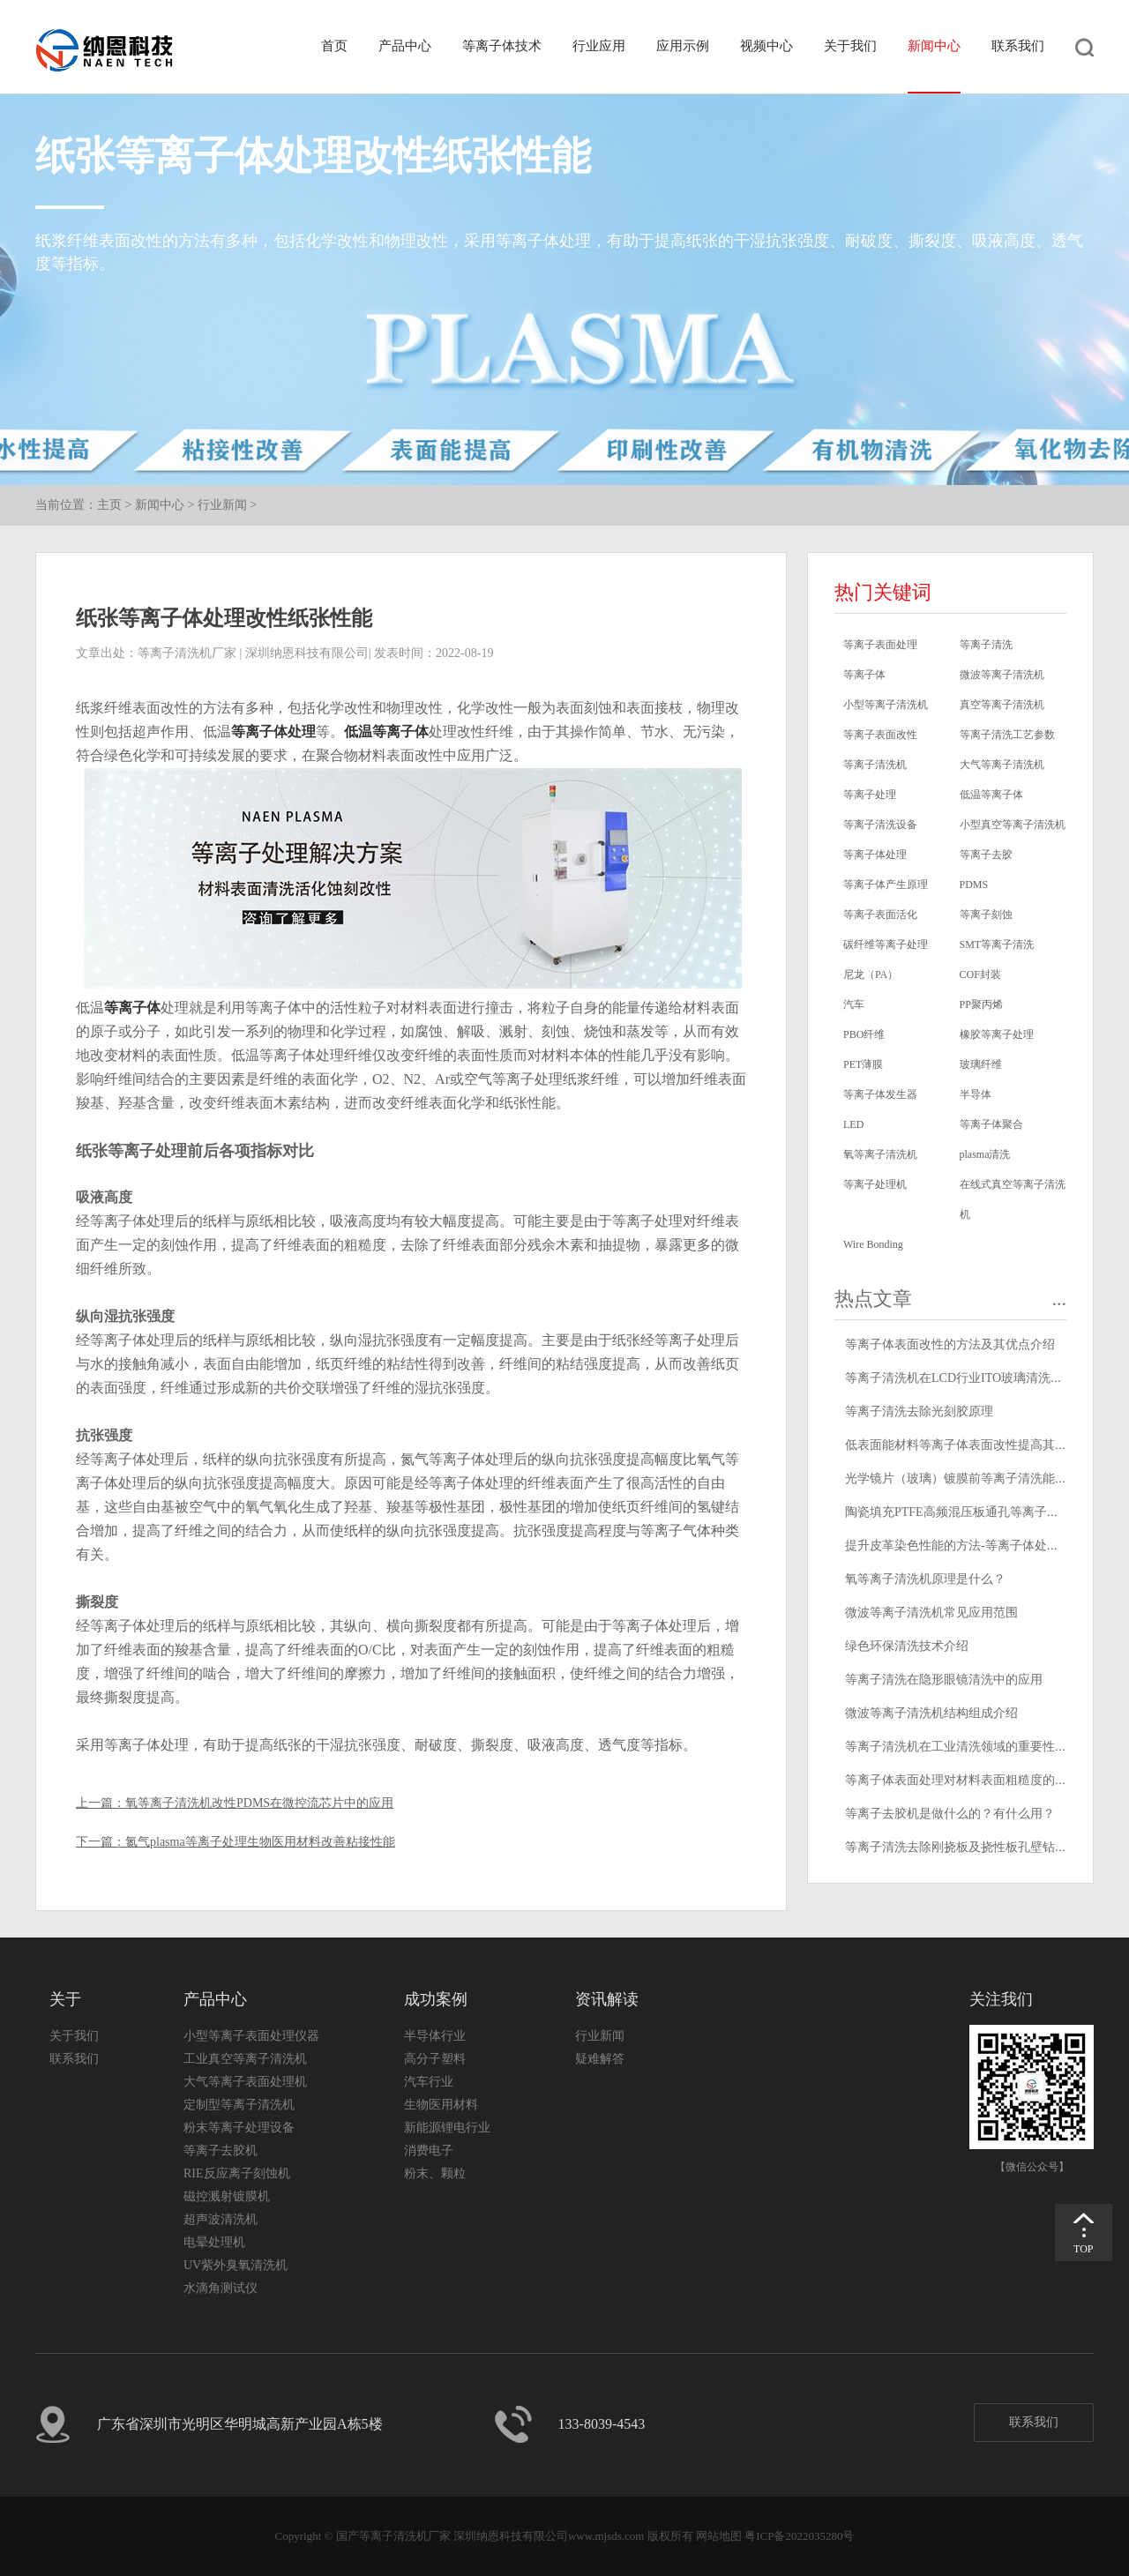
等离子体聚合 (991, 1124)
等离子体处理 (273, 731)
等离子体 (132, 1007)
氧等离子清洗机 (880, 1154)
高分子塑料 (435, 2058)
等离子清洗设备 (880, 824)
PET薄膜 (863, 1064)
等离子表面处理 (880, 644)
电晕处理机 (214, 2242)
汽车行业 (428, 2081)
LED (853, 1124)
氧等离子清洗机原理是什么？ (925, 1579)
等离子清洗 (986, 644)
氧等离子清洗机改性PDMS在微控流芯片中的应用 (259, 1803)
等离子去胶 (986, 854)
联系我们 (1017, 46)
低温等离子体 (386, 731)
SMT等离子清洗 (997, 944)
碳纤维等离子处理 (885, 944)
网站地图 (719, 2535)
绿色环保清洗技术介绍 (906, 1646)
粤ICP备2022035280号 (799, 2535)
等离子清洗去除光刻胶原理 (919, 1411)
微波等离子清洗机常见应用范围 (931, 1612)
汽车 (853, 1004)
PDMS (974, 884)
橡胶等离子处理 (997, 1034)
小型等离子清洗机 (885, 704)
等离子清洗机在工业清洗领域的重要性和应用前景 (981, 1746)
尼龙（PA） (870, 974)
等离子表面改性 (880, 734)
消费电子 (428, 2150)
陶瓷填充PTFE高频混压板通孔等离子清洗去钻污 (977, 1512)
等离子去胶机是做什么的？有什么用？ (950, 1813)
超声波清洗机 (220, 2219)
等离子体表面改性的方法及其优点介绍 (950, 1344)
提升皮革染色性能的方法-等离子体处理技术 (964, 1545)
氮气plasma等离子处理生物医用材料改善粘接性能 (260, 1841)
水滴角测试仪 (220, 2288)
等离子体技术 (502, 46)
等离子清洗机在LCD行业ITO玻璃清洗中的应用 (972, 1378)
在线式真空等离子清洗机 (1012, 1199)
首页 (334, 46)
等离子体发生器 (880, 1094)
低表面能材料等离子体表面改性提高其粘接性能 (974, 1445)
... (1059, 1299)
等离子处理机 (875, 1184)
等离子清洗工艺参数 (1007, 734)
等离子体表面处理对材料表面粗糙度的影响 (962, 1780)
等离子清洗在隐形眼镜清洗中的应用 (944, 1679)
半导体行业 (435, 2035)
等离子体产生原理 (885, 884)
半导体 (975, 1094)
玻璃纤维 (981, 1064)
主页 (109, 504)
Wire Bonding (873, 1244)
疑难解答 (599, 2058)
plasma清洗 (985, 1154)
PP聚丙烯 (981, 1004)
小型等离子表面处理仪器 (251, 2035)
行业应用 (598, 46)
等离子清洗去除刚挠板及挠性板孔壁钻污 (956, 1847)
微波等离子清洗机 (1002, 674)
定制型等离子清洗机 (239, 2104)
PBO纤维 (864, 1034)
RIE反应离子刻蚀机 (236, 2173)
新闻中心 (934, 46)
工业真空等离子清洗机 (245, 2058)
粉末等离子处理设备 (239, 2127)
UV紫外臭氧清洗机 (235, 2265)
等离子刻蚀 (986, 914)
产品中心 (404, 46)
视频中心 (766, 46)
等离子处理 (869, 794)
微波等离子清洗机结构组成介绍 (931, 1713)
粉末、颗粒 (435, 2173)
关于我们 (850, 46)
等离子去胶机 (220, 2150)
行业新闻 (222, 504)
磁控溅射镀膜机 (226, 2196)
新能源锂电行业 (447, 2127)
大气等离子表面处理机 (245, 2081)
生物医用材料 (441, 2104)
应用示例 (682, 46)
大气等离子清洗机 (1002, 764)
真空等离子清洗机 (1002, 704)
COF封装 (980, 974)
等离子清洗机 (875, 764)
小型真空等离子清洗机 (1012, 824)
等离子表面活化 (880, 914)
